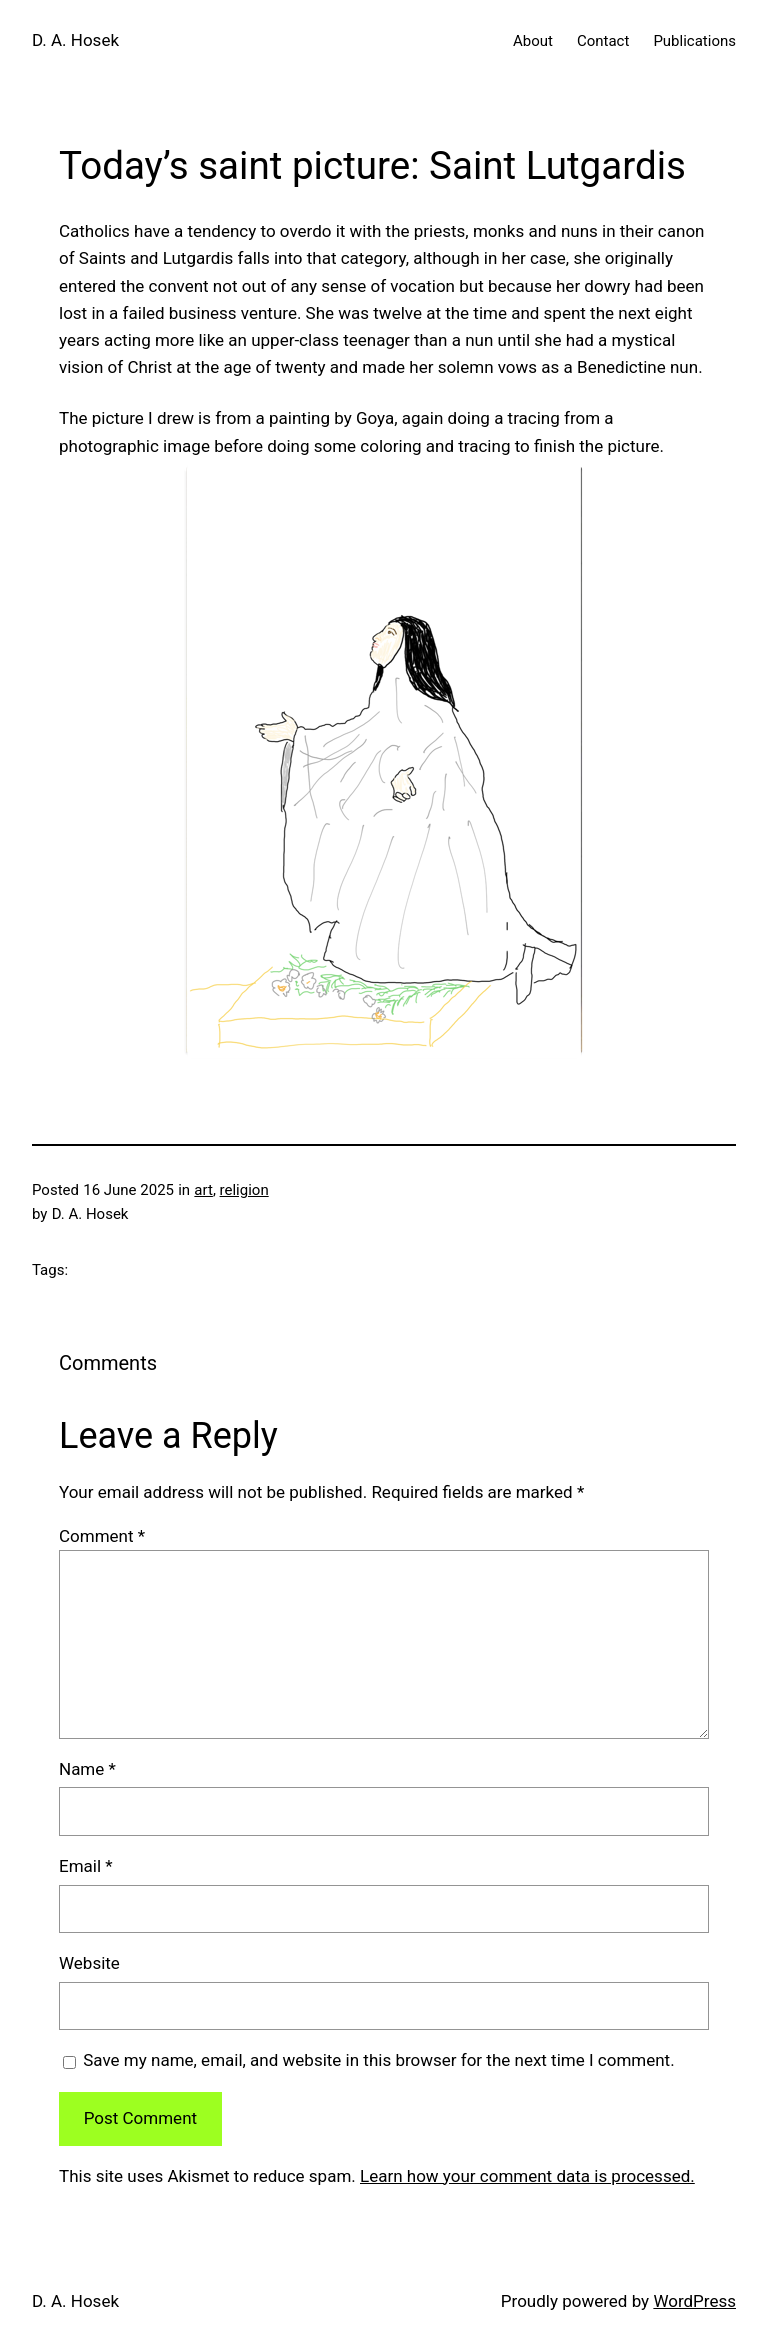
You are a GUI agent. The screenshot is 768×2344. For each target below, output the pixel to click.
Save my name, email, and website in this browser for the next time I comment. (378, 2060)
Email (86, 1866)
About (533, 41)
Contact (603, 41)
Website (89, 1963)
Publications (694, 41)
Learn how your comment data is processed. (527, 2176)
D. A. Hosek (75, 40)
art (203, 1190)
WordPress (694, 2301)
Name (87, 1769)
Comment (102, 1536)
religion (244, 1190)
